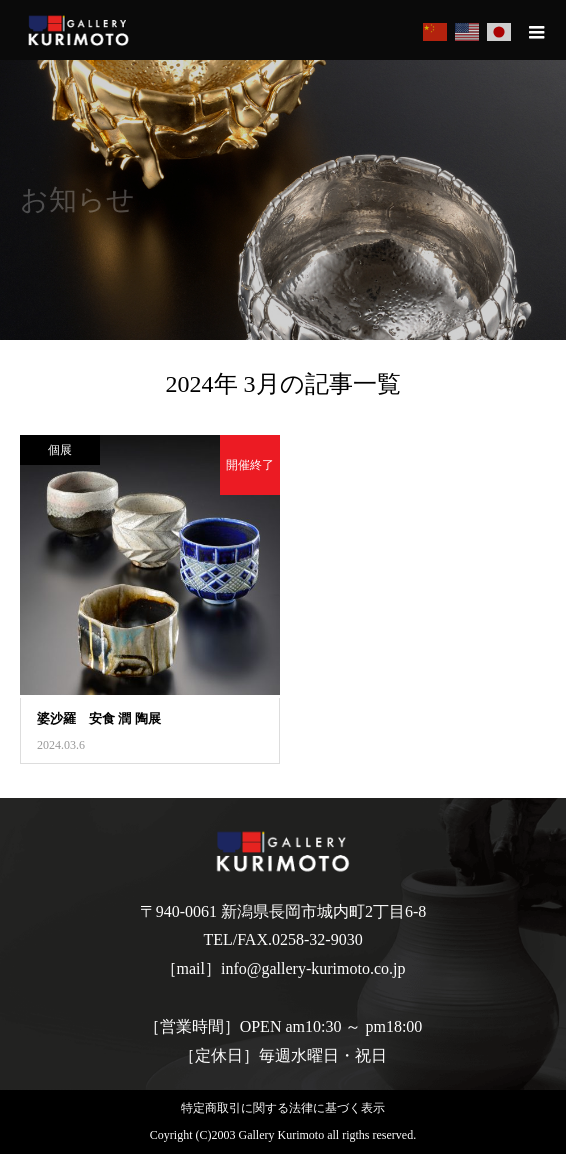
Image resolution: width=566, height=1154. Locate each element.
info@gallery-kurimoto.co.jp (313, 968)
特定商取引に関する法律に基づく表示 (283, 1108)
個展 (60, 450)
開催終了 (250, 465)
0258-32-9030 (317, 939)
